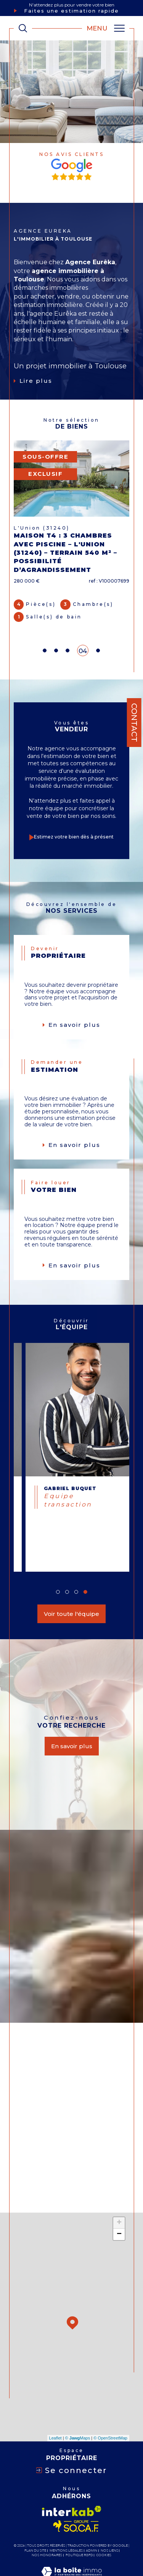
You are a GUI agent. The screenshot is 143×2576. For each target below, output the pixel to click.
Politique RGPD (79, 2529)
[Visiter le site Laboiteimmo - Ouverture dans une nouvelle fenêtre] (71, 2554)
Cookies (103, 2529)
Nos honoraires (47, 2529)
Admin (91, 2525)
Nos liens (109, 2525)
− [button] (119, 2209)
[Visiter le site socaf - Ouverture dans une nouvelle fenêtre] (76, 2500)
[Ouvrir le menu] (105, 28)
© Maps (77, 2412)
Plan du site (35, 2525)
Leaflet (55, 2412)
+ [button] (119, 2197)
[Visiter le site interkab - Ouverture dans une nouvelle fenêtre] (71, 2485)
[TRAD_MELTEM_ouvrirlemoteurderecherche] (22, 28)
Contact (134, 722)
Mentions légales (66, 2525)
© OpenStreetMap (110, 2412)
